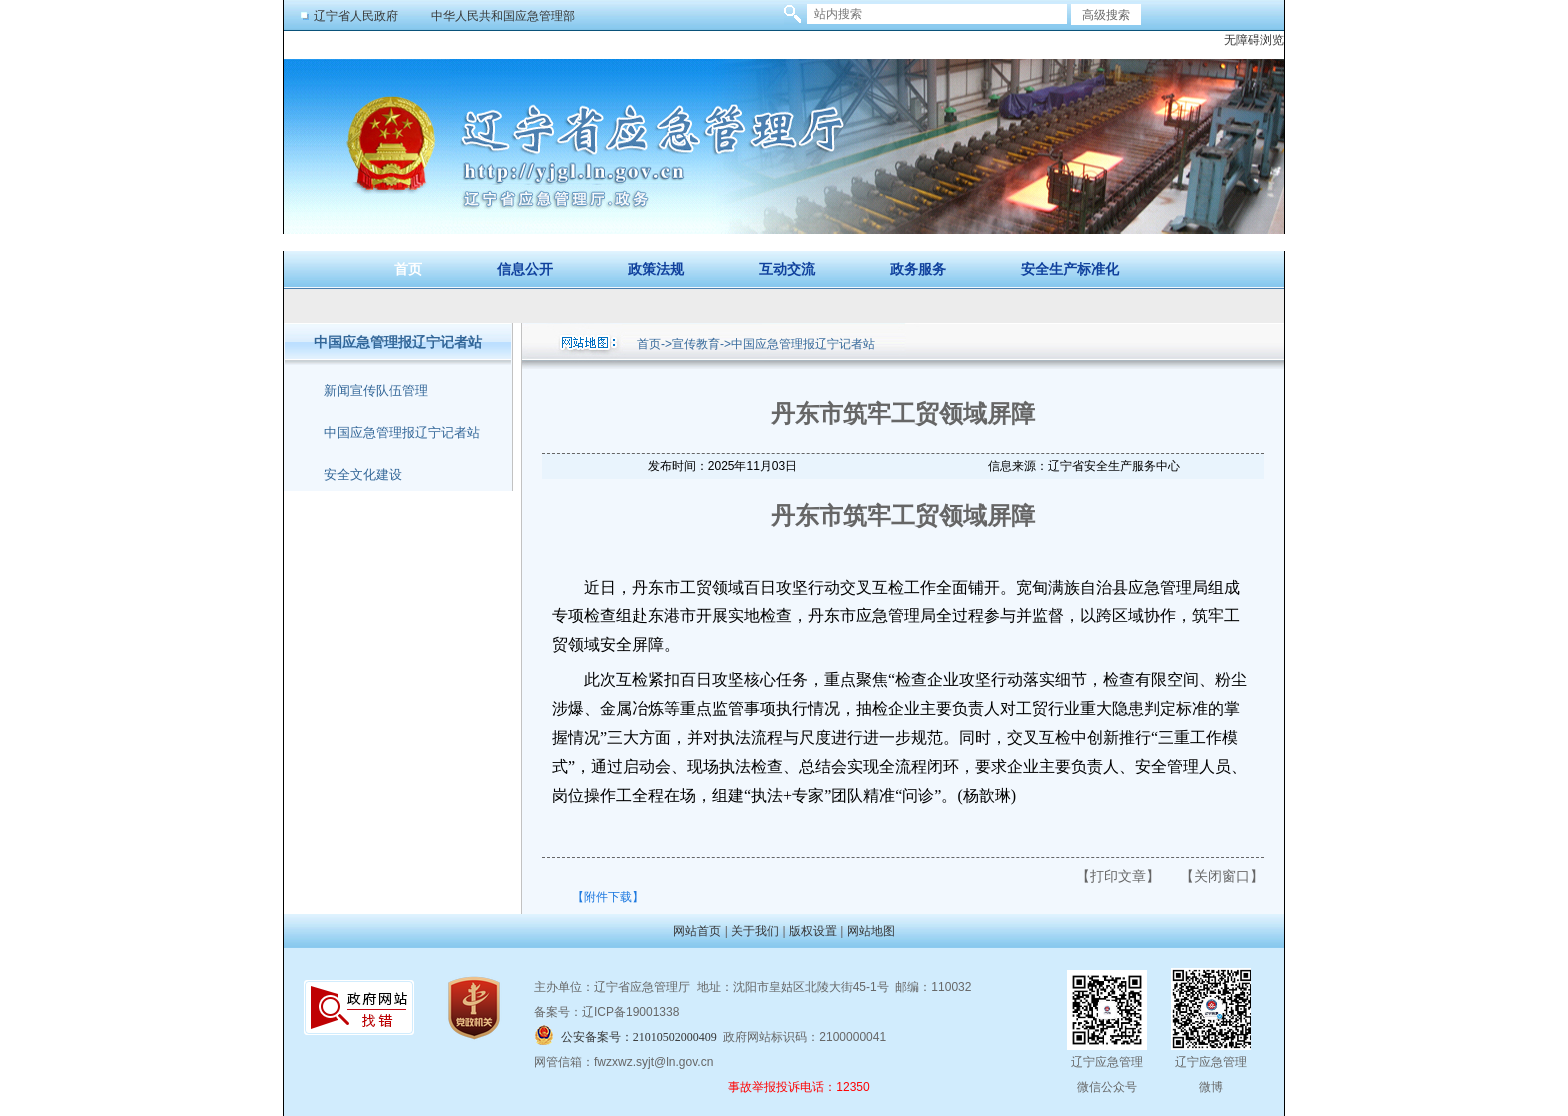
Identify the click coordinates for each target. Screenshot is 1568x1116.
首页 (408, 269)
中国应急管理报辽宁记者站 (402, 432)
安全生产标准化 (1070, 269)
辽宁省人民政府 (356, 16)
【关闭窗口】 (1222, 876)
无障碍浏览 (1254, 40)
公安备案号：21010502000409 (639, 1037)
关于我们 (755, 931)
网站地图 (871, 931)
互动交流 (787, 269)
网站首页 (697, 931)
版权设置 (813, 931)
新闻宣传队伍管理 (376, 390)
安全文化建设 (363, 474)
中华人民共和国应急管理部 (503, 16)
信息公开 (525, 269)
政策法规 (656, 269)
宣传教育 (696, 344)
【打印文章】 (1118, 876)
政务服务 (918, 269)
